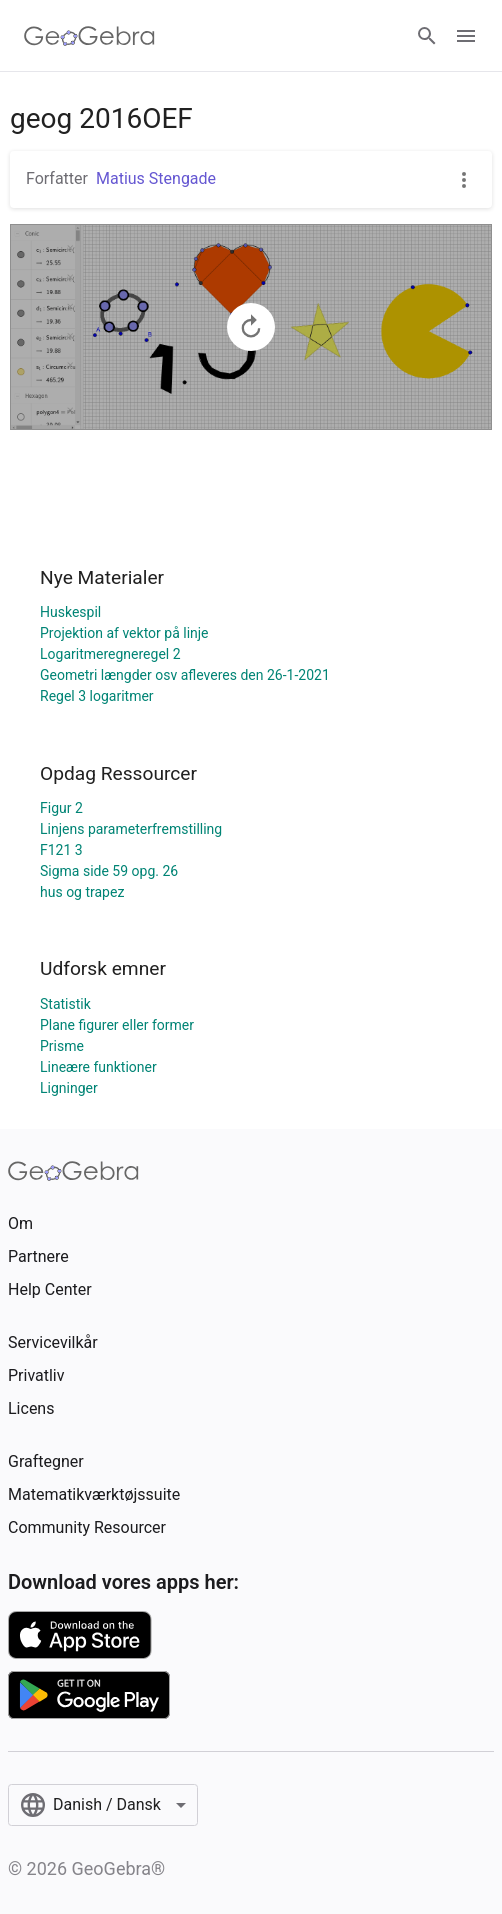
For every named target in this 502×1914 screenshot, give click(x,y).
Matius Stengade (156, 178)
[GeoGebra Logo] (89, 36)
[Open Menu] (466, 36)
